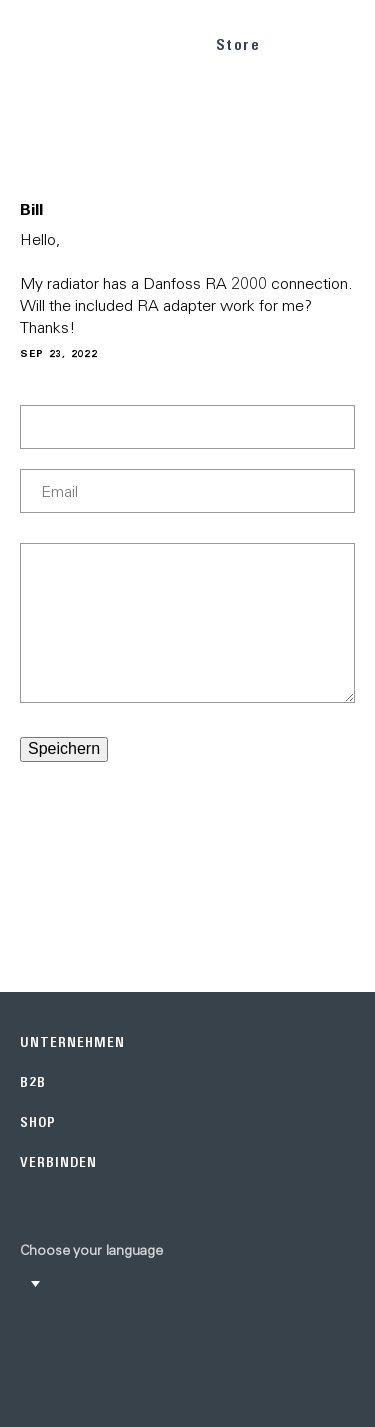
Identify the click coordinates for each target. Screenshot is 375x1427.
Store (238, 44)
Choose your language (91, 1250)
